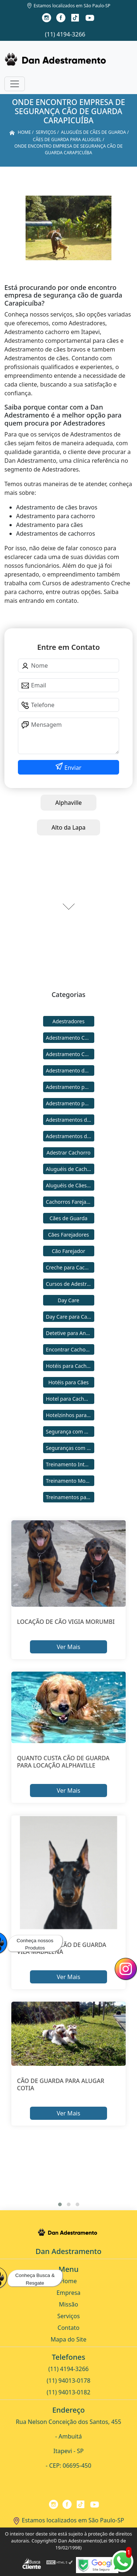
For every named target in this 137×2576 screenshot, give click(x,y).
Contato (69, 2328)
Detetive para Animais (70, 1333)
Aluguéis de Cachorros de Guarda (70, 1168)
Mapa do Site (69, 2339)
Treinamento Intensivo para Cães (70, 1464)
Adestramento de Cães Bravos (70, 1070)
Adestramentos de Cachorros (70, 1119)
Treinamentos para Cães (70, 1497)
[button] (60, 2204)
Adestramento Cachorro (70, 1037)
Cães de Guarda (69, 1218)
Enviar (72, 768)
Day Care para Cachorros (70, 1316)
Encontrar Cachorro (69, 1349)
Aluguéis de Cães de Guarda (70, 1185)
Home (68, 2281)
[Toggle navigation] (14, 84)
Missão (68, 2304)
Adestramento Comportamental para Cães (70, 1054)
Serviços (68, 2316)
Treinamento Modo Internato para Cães (70, 1480)
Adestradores (69, 1021)
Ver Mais (68, 1647)
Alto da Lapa (68, 827)
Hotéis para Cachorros (70, 1365)
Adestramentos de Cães (70, 1136)
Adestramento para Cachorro (70, 1086)
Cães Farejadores (68, 1234)
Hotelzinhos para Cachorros (70, 1415)
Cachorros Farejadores (70, 1201)
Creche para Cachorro (70, 1267)
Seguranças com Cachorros (70, 1447)
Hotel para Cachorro (70, 1398)
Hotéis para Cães (68, 1382)
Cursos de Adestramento (70, 1283)
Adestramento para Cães (70, 1103)
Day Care (68, 1300)
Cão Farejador (68, 1251)
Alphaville (68, 803)
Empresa (69, 2293)
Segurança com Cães (70, 1431)
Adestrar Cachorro (68, 1152)
